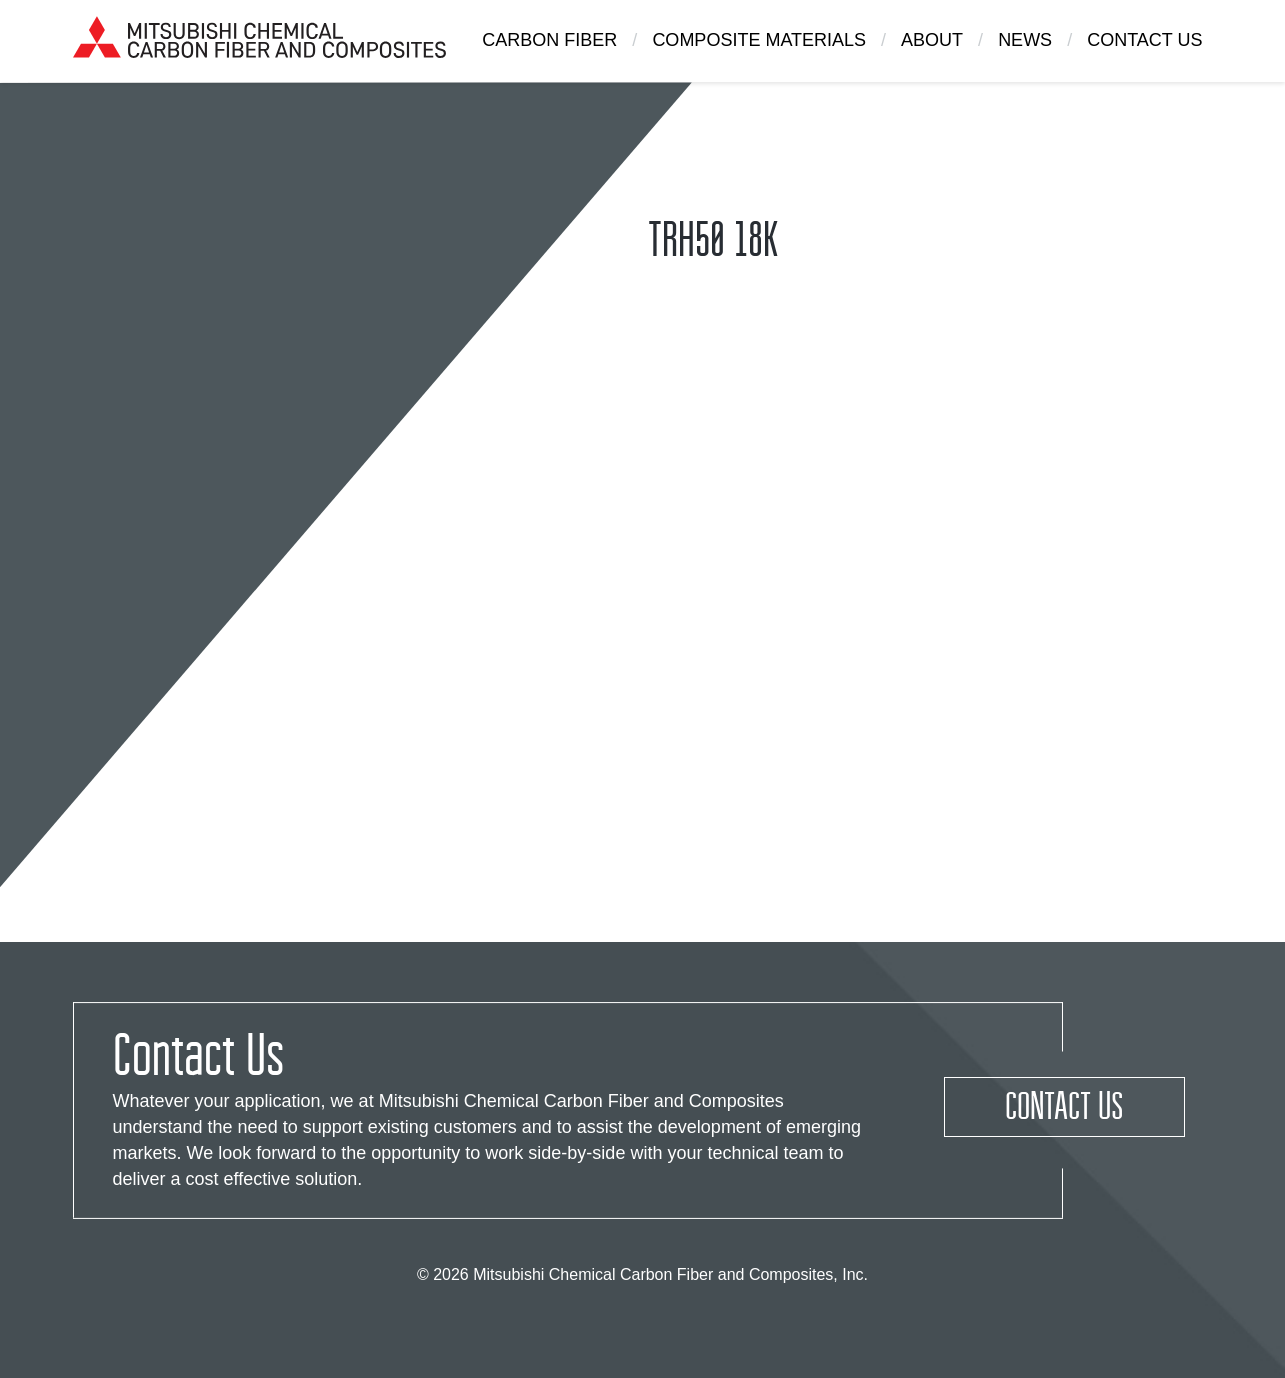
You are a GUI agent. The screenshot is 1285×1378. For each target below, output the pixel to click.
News (1025, 40)
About (932, 40)
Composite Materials (759, 40)
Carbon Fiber (549, 40)
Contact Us (1144, 40)
